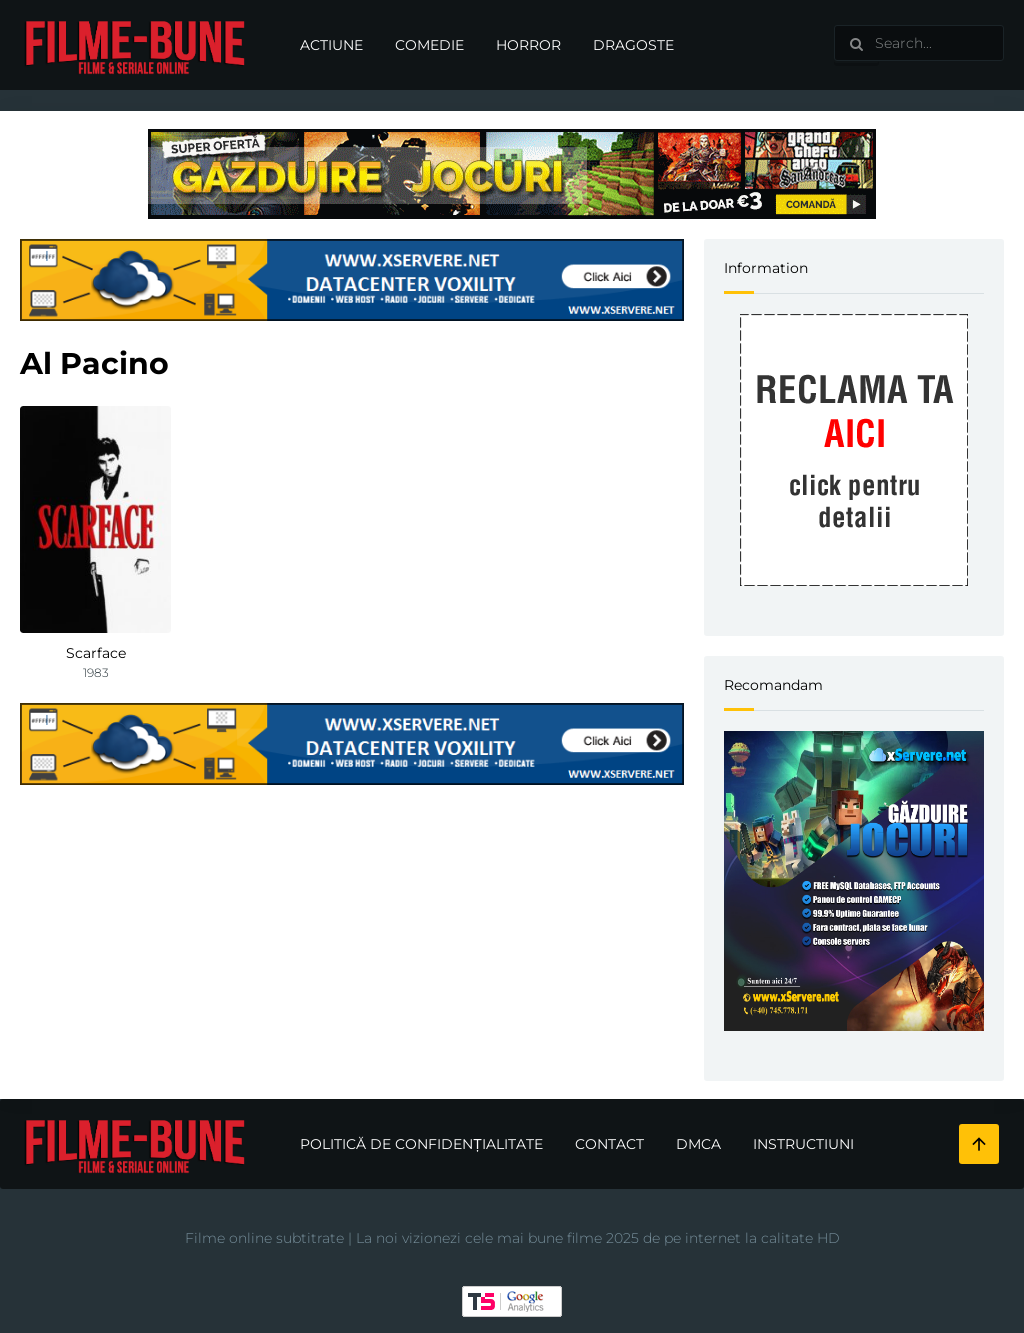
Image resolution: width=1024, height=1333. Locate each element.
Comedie (429, 45)
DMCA (698, 1144)
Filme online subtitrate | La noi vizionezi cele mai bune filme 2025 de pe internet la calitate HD (512, 1238)
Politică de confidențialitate (421, 1144)
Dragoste (633, 45)
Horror (528, 45)
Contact (609, 1144)
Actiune (331, 45)
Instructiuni (803, 1144)
